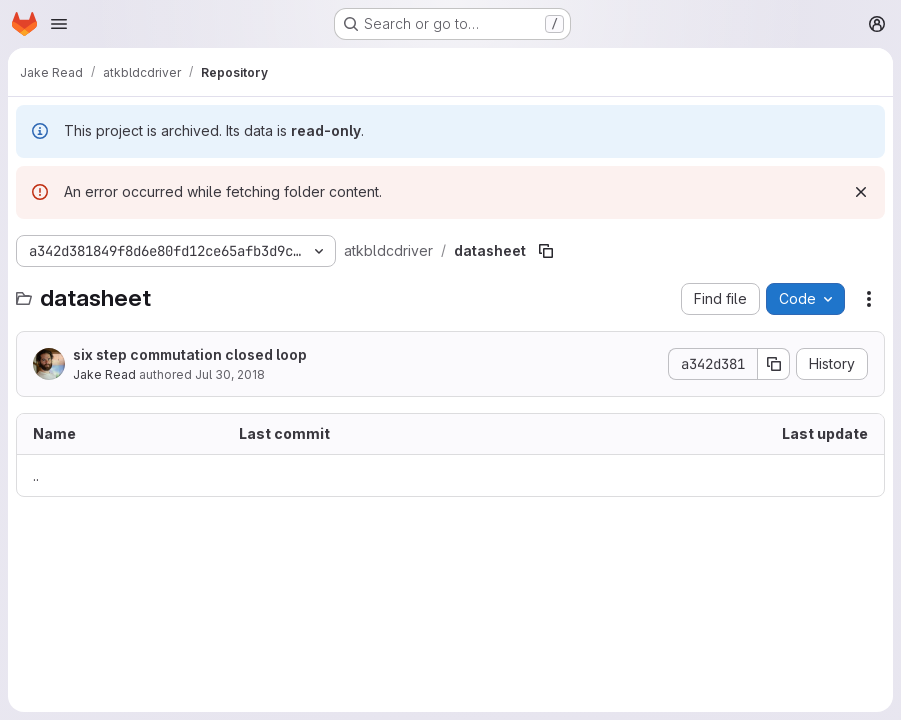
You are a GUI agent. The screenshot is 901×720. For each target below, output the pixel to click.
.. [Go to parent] (36, 475)
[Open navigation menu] (59, 24)
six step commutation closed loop (190, 354)
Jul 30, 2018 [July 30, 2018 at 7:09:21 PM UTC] (230, 374)
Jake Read (104, 374)
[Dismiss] (861, 192)
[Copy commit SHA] (774, 364)
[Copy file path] (546, 251)
